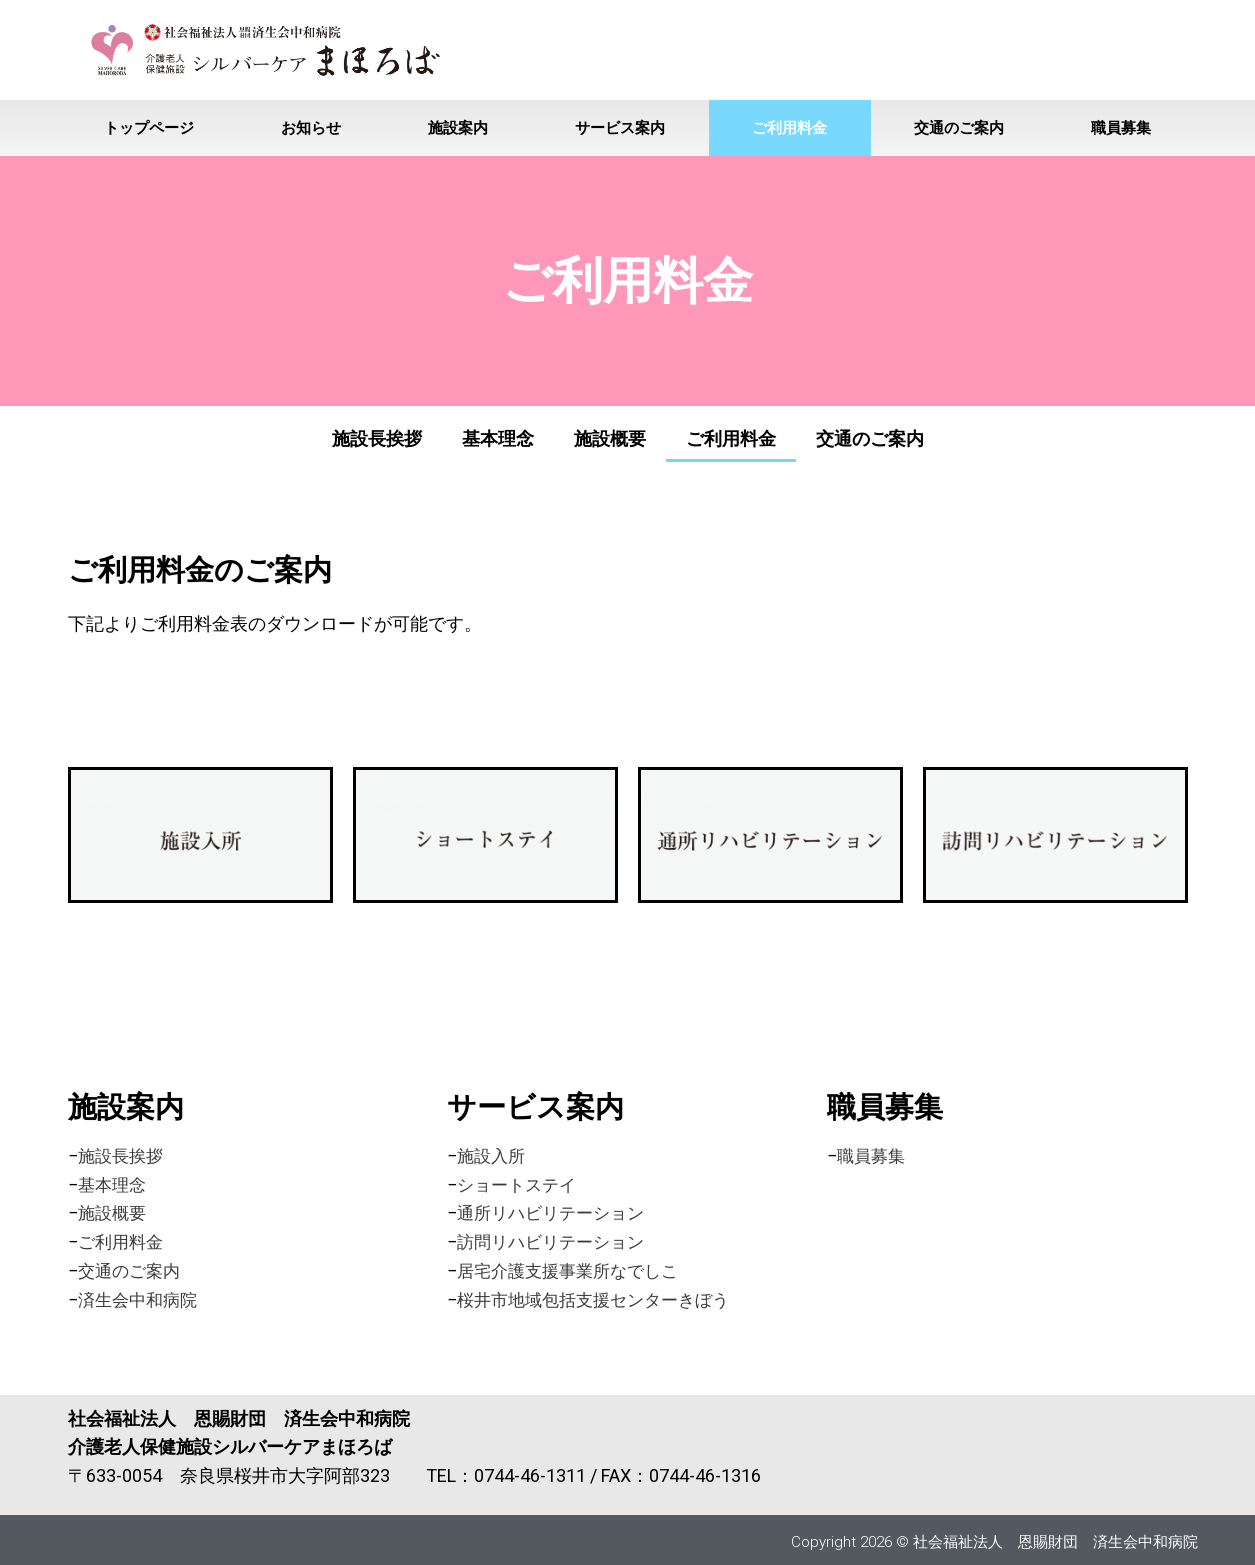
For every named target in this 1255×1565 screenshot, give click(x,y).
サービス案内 (620, 128)
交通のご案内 (959, 128)
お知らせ (311, 128)
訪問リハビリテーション (556, 1241)
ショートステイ (520, 1184)
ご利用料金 (789, 128)
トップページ (149, 128)
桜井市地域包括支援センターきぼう (601, 1299)
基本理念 (498, 438)
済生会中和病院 (141, 1299)
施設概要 (610, 438)
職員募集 (1121, 128)
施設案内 (458, 128)
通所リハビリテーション (556, 1212)
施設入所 (493, 1155)
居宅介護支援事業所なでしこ (574, 1270)
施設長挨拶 (377, 438)
